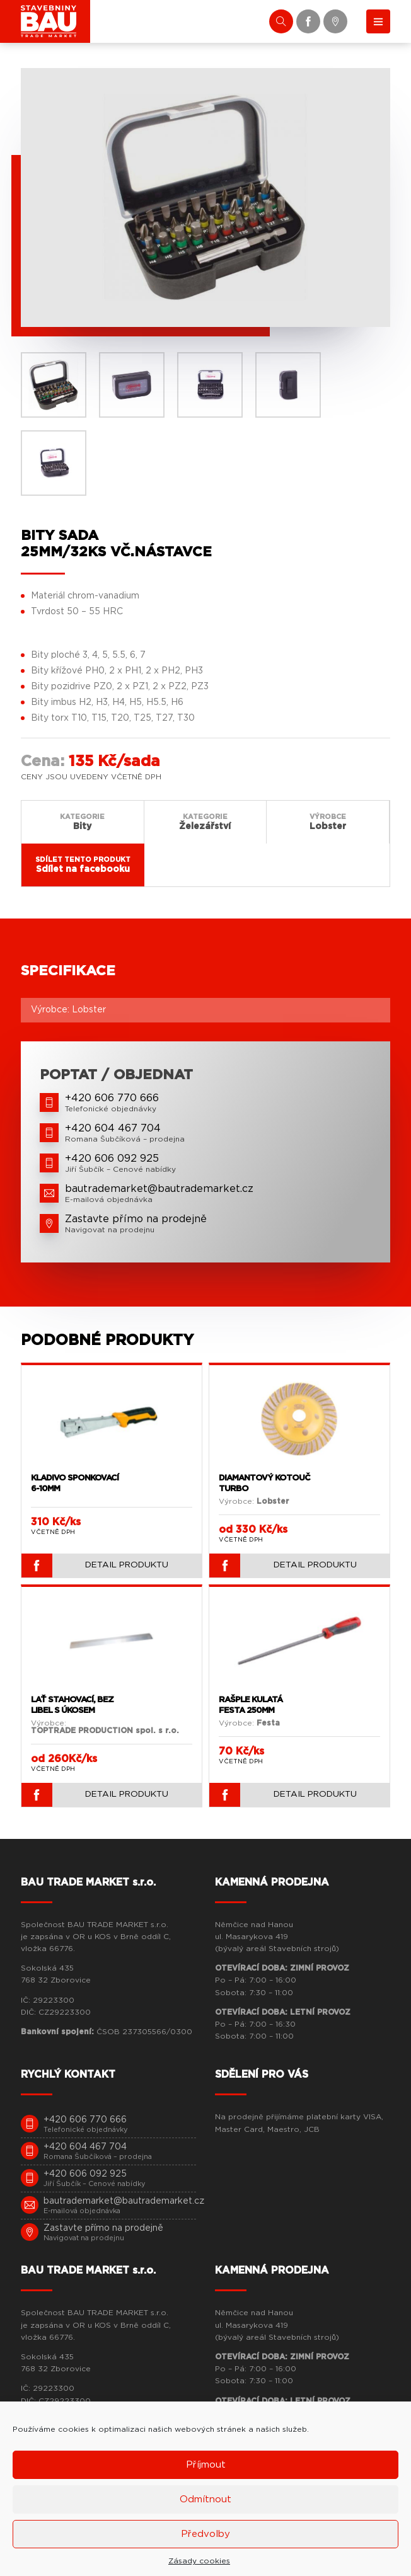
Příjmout (206, 2465)
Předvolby (205, 2534)
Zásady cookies (199, 2561)
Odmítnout (205, 2499)
